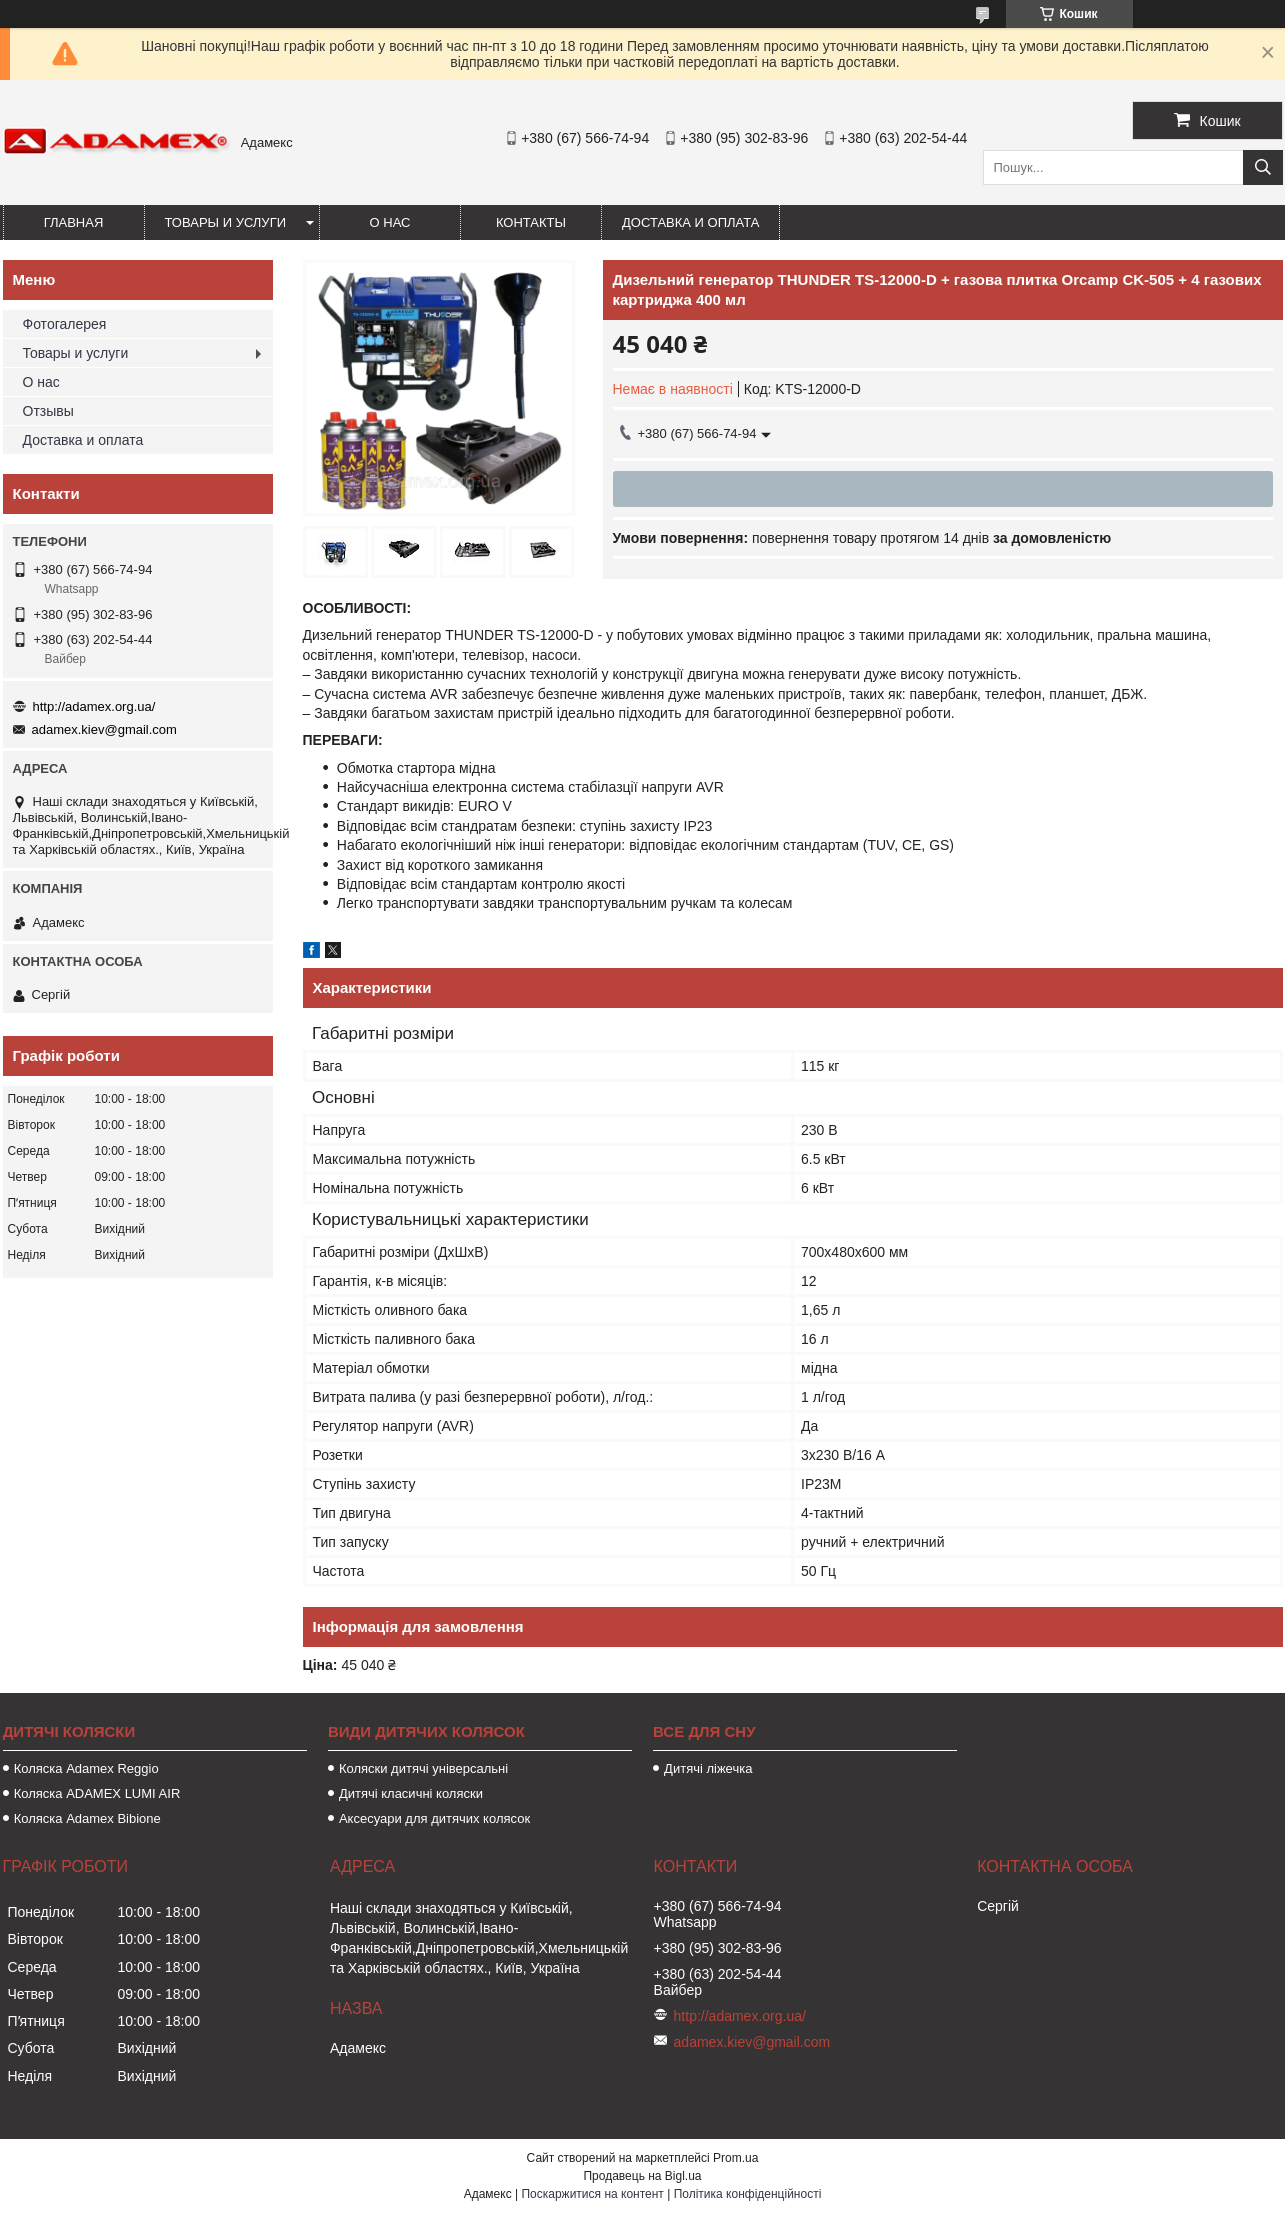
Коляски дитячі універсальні (423, 1768)
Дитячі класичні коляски (411, 1793)
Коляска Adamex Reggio (86, 1768)
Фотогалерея (65, 324)
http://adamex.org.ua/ (94, 706)
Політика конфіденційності (748, 2194)
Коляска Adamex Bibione (87, 1818)
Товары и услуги (226, 222)
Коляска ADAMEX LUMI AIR (97, 1793)
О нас (390, 222)
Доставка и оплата (690, 222)
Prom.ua (735, 2158)
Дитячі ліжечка (708, 1768)
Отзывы (48, 411)
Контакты (531, 222)
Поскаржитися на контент (592, 2194)
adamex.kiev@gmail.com (104, 729)
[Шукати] (1263, 167)
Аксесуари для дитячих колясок (434, 1818)
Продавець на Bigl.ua (642, 2176)
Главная (74, 222)
